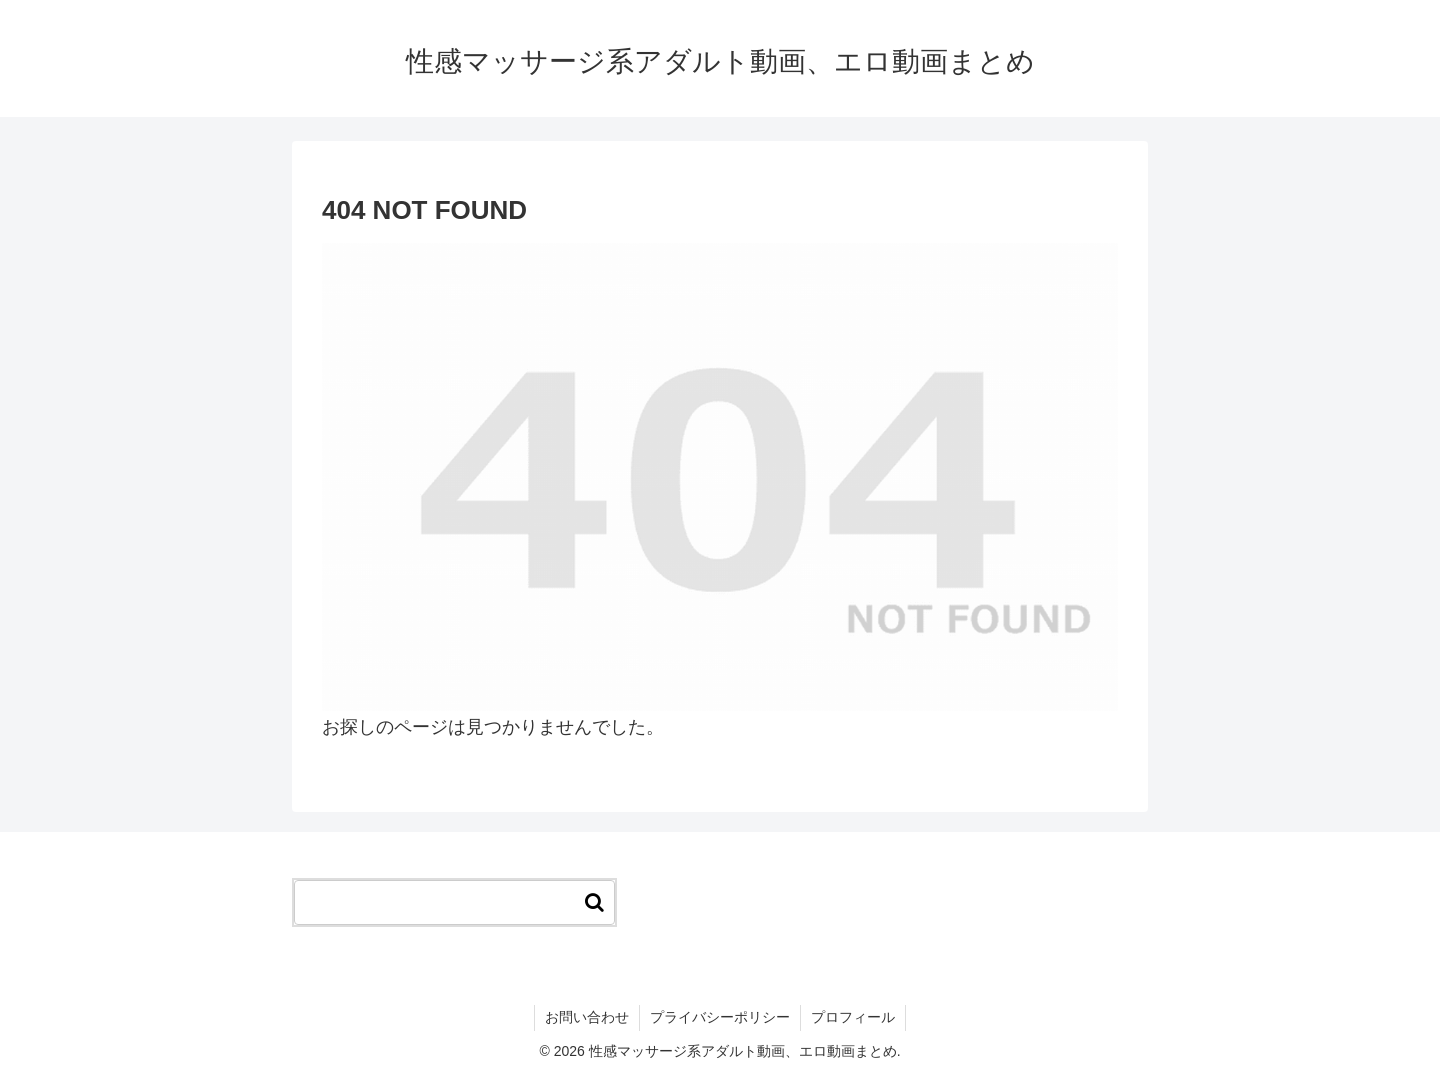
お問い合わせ (587, 1017)
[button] (594, 902)
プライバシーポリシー (720, 1017)
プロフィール (853, 1017)
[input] (454, 902)
